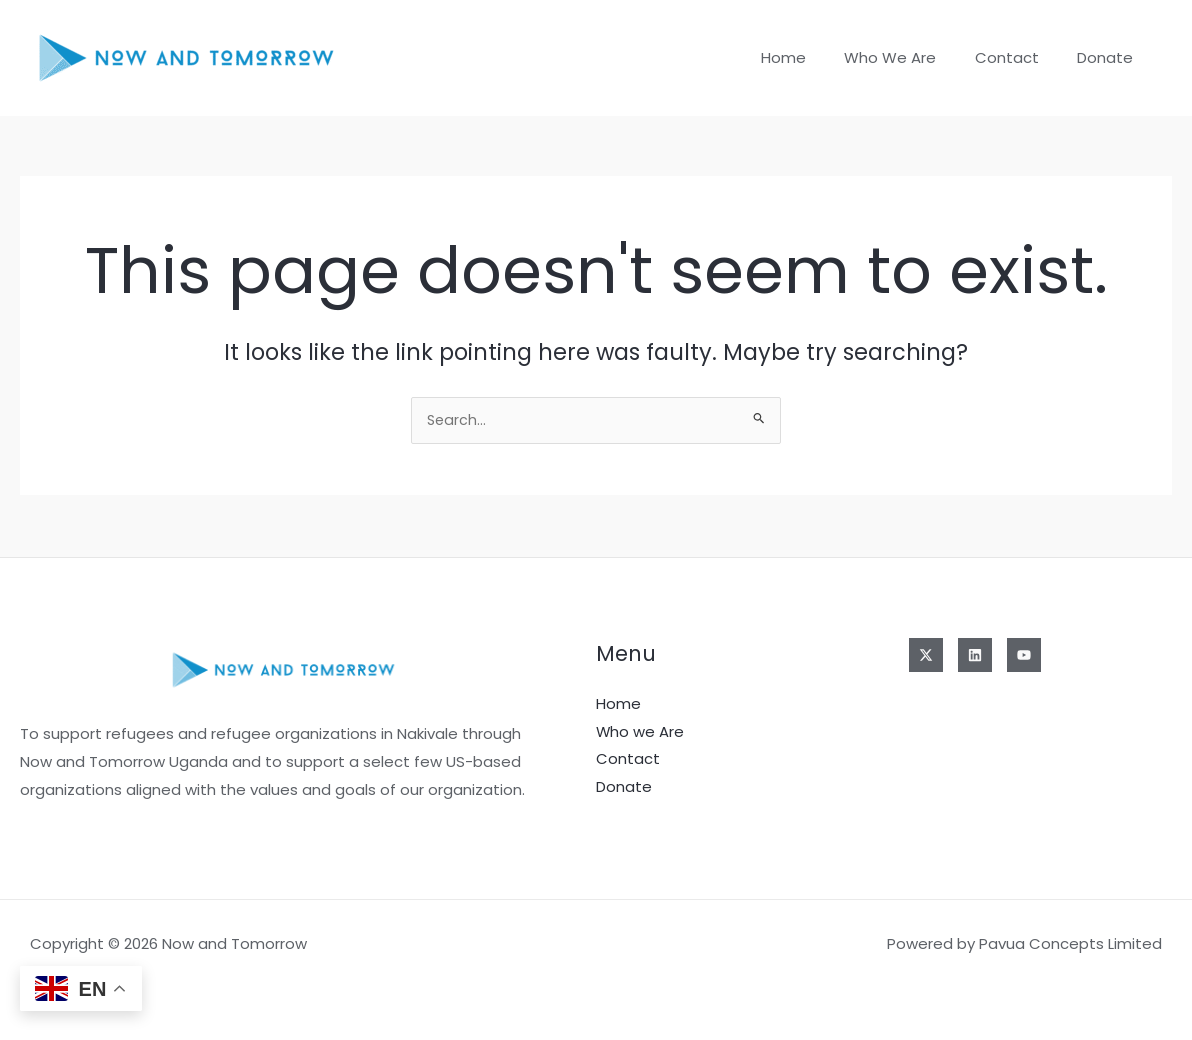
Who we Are (911, 57)
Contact (1019, 57)
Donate (1109, 57)
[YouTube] (1024, 655)
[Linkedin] (975, 655)
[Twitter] (926, 655)
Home (812, 57)
